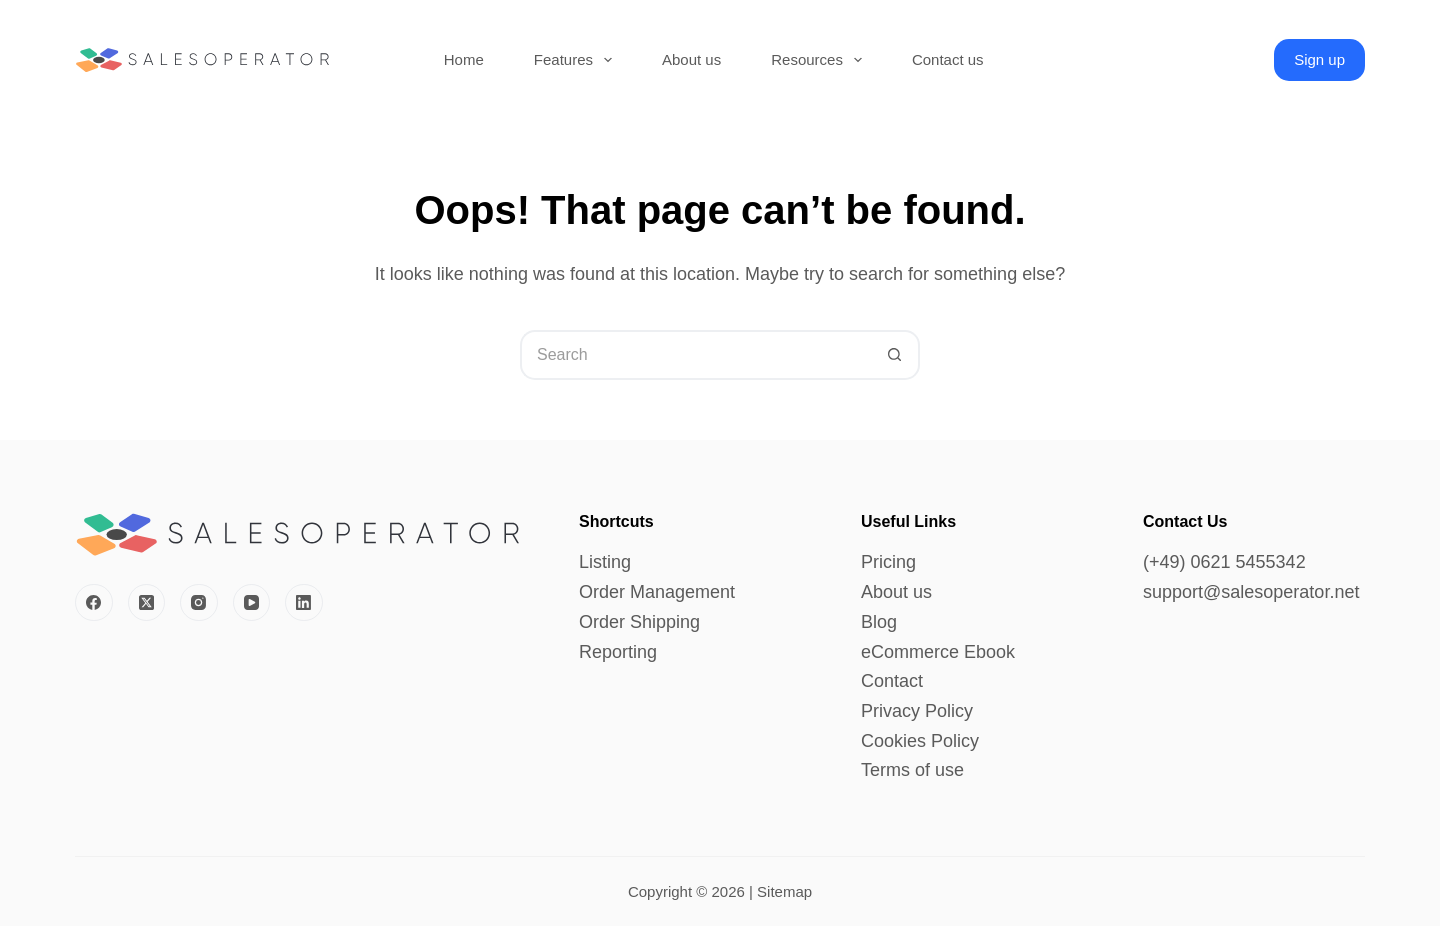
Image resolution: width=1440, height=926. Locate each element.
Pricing (888, 562)
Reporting (618, 652)
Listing (605, 562)
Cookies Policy (920, 741)
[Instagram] (199, 603)
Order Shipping (639, 622)
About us (691, 59)
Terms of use (912, 770)
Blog (879, 622)
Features (577, 60)
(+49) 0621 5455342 (1224, 562)
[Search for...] (695, 355)
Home (464, 59)
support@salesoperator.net (1251, 592)
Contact (892, 681)
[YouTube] (252, 603)
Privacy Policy (917, 711)
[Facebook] (94, 603)
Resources (820, 60)
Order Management (657, 592)
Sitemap (784, 891)
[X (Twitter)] (147, 603)
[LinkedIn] (304, 603)
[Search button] (895, 355)
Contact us (948, 59)
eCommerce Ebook (938, 652)
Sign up (1319, 59)
